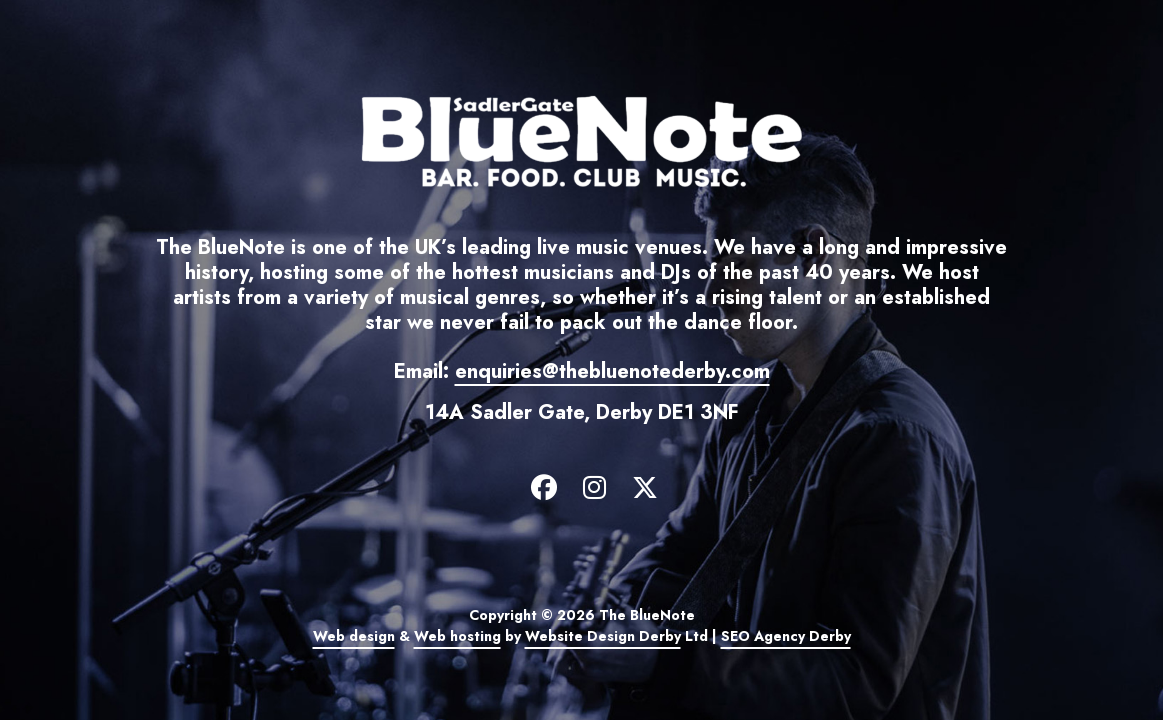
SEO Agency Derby (786, 636)
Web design (354, 636)
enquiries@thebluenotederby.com (612, 371)
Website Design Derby (603, 636)
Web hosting (457, 636)
